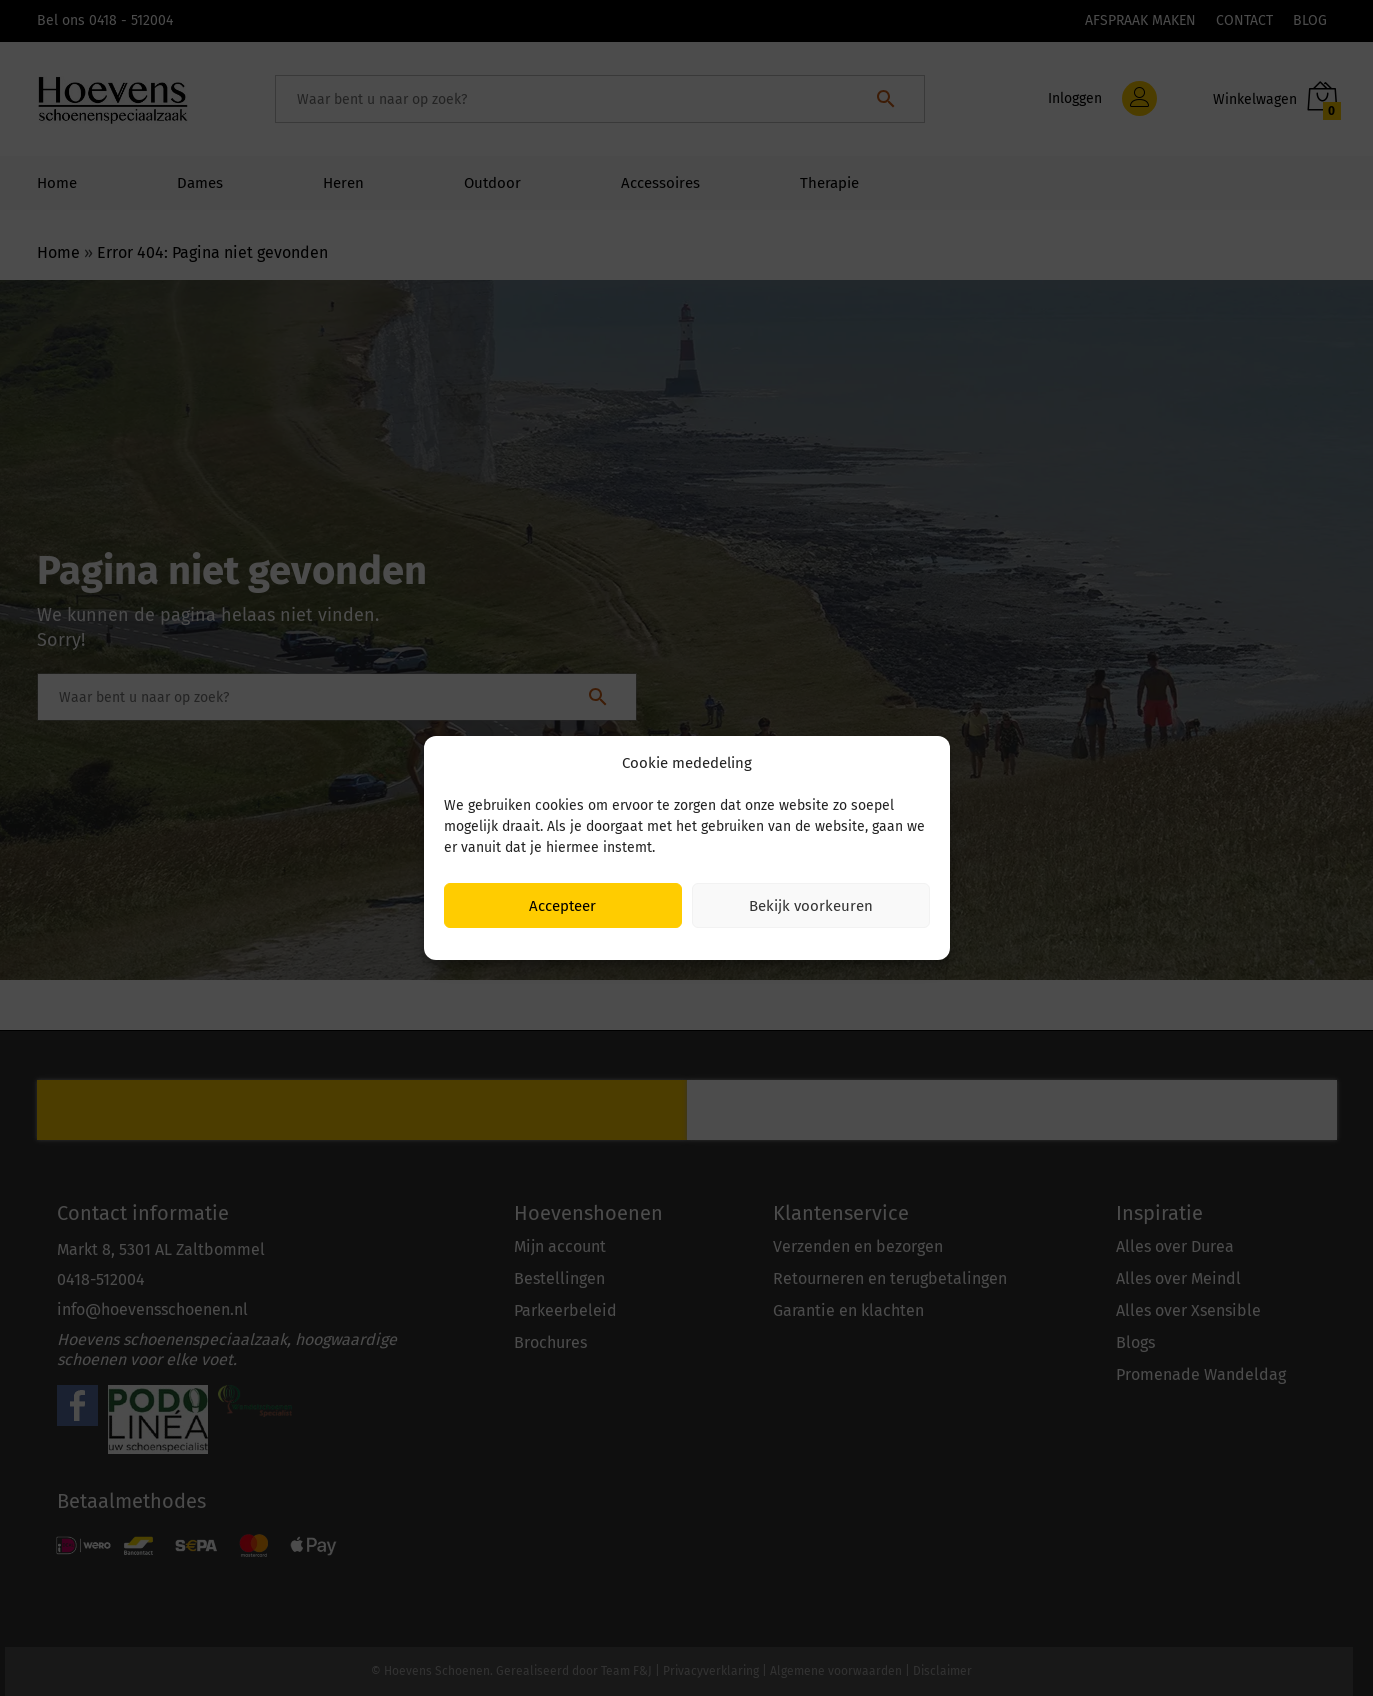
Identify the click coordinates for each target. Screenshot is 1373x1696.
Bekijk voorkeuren (811, 906)
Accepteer (562, 906)
